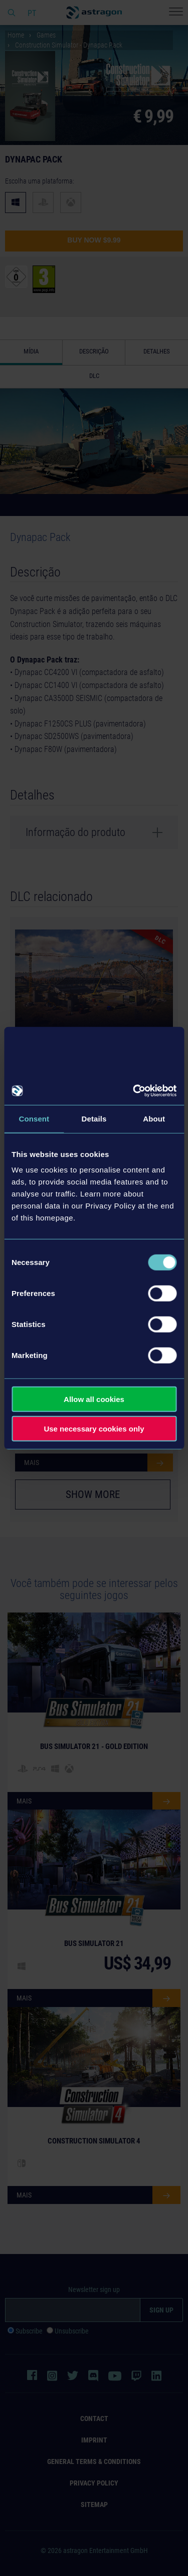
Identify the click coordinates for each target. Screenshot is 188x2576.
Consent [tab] (34, 1118)
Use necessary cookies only (94, 1428)
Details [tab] (94, 1118)
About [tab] (154, 1118)
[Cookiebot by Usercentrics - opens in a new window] (133, 1091)
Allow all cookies (94, 1399)
